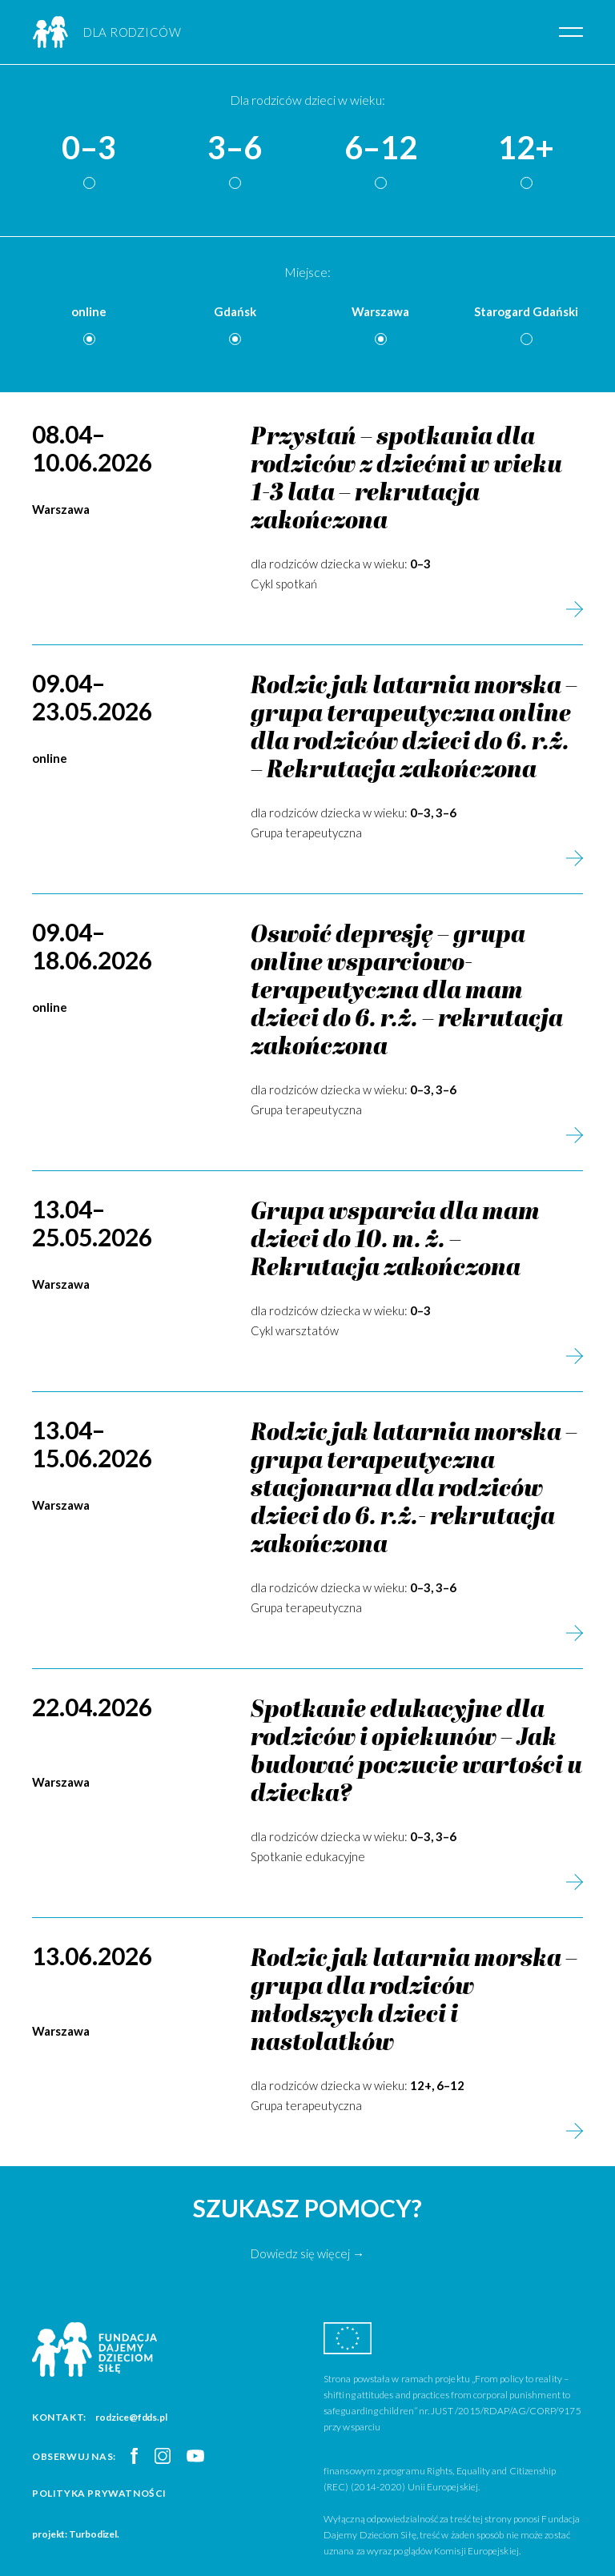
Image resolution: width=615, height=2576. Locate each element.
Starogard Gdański (526, 311)
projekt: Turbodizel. (75, 2534)
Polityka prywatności (99, 2493)
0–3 (89, 148)
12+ (526, 148)
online (89, 311)
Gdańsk (235, 311)
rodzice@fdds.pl (131, 2417)
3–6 (234, 148)
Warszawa (380, 311)
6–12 (380, 148)
